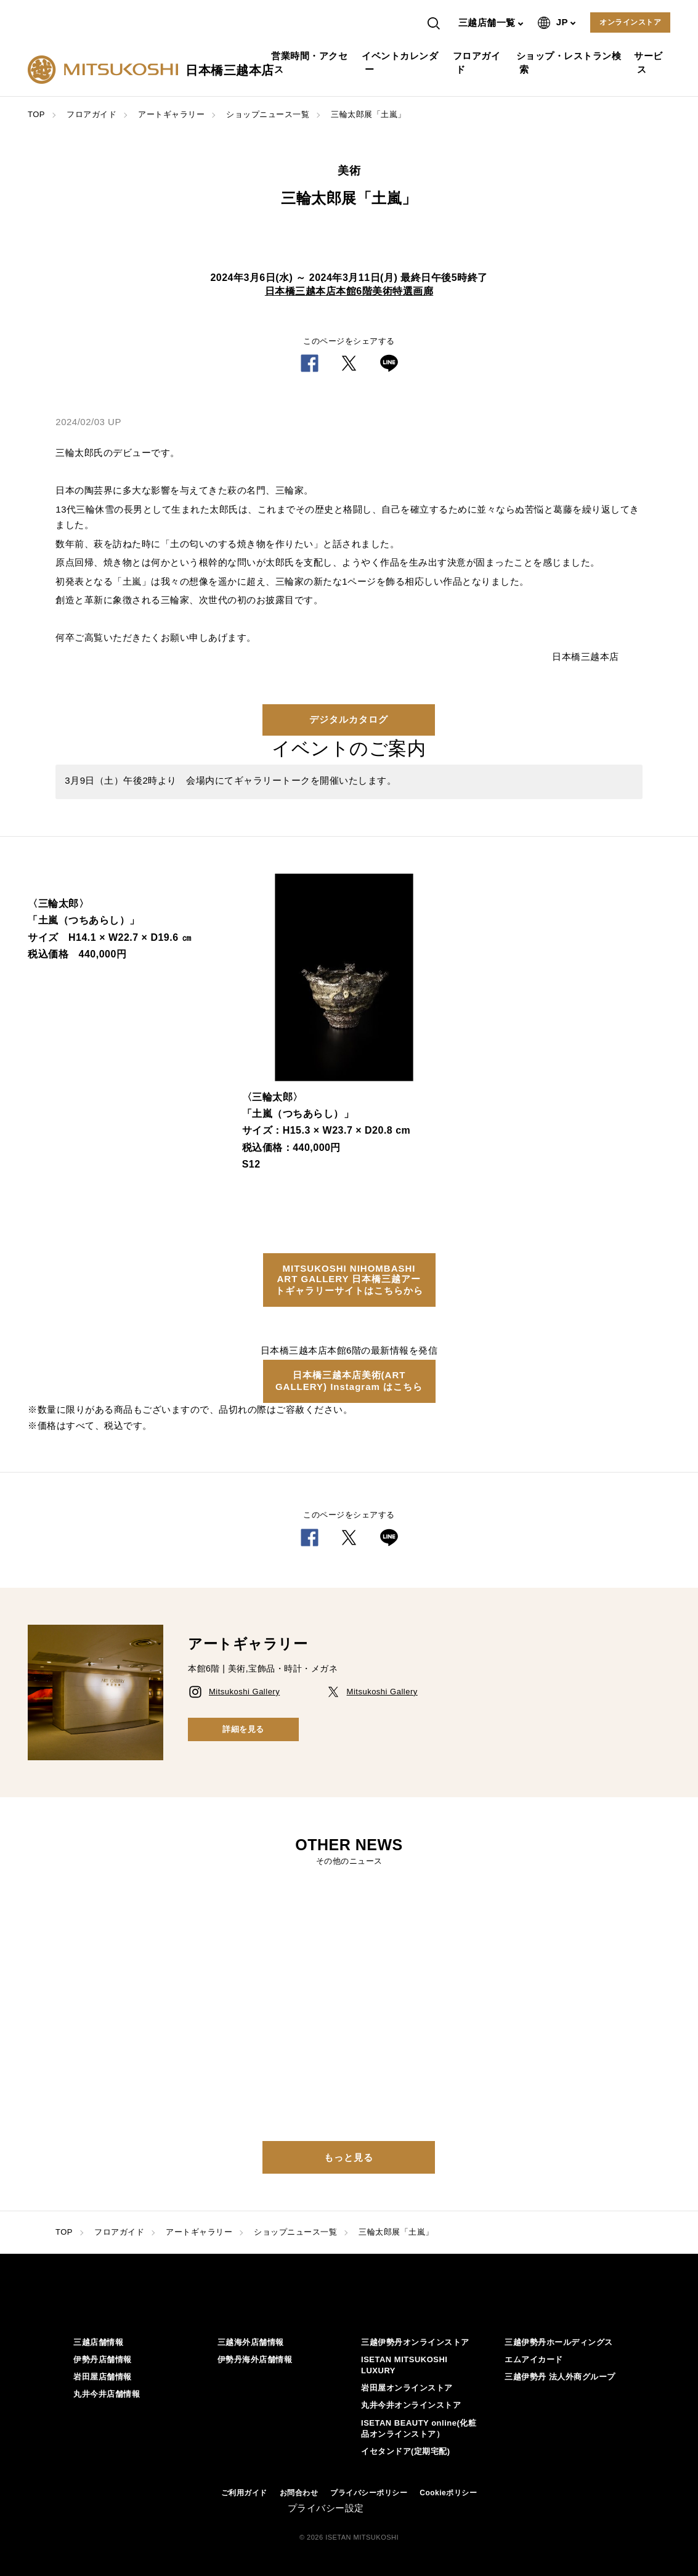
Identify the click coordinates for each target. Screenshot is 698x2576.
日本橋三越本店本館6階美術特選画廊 (349, 291)
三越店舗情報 (98, 2342)
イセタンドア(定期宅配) (405, 2451)
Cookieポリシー (448, 2493)
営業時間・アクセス (310, 63)
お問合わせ (299, 2493)
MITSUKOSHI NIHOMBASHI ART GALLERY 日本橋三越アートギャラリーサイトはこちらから (349, 1279)
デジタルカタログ (348, 719)
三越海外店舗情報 (250, 2342)
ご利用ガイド (244, 2493)
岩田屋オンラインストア (407, 2387)
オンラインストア (630, 22)
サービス (650, 63)
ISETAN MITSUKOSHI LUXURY (404, 2365)
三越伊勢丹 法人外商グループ (560, 2376)
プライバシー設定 (326, 2508)
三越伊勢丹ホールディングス (559, 2342)
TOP (36, 114)
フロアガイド (478, 63)
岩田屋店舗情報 (102, 2376)
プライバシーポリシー (368, 2493)
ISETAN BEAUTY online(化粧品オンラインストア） (418, 2428)
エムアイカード (534, 2359)
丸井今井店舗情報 (106, 2394)
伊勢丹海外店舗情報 (255, 2359)
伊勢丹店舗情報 (102, 2359)
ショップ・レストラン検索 (570, 63)
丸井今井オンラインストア (411, 2405)
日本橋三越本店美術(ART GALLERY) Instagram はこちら (349, 1381)
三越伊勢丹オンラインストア (415, 2342)
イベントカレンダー (401, 63)
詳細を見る (243, 1729)
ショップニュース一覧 (267, 114)
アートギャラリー (171, 114)
